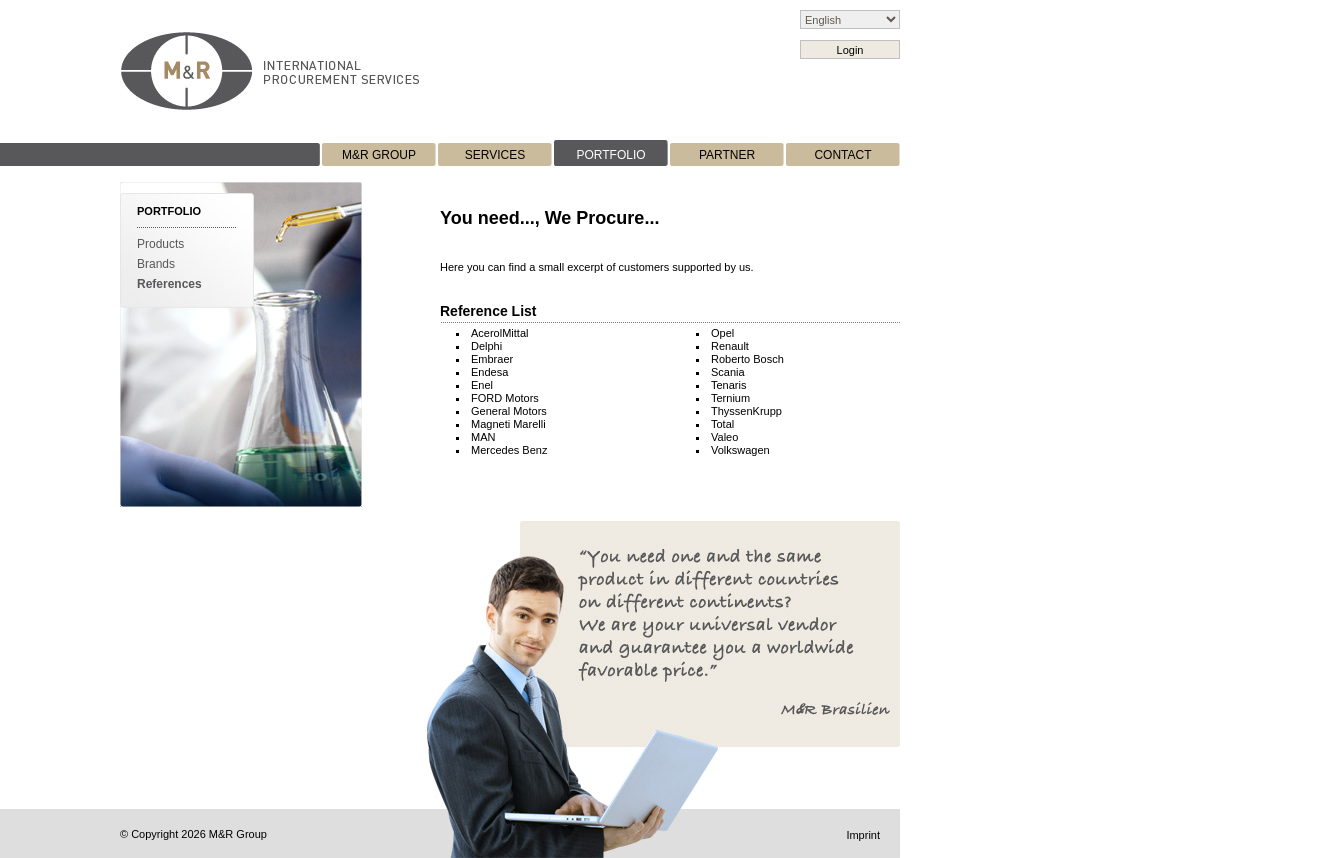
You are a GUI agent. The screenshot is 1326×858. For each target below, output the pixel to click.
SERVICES (495, 155)
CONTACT (842, 155)
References (169, 284)
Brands (156, 264)
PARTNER (727, 155)
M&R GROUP (379, 155)
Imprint (863, 835)
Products (160, 244)
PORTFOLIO (610, 155)
